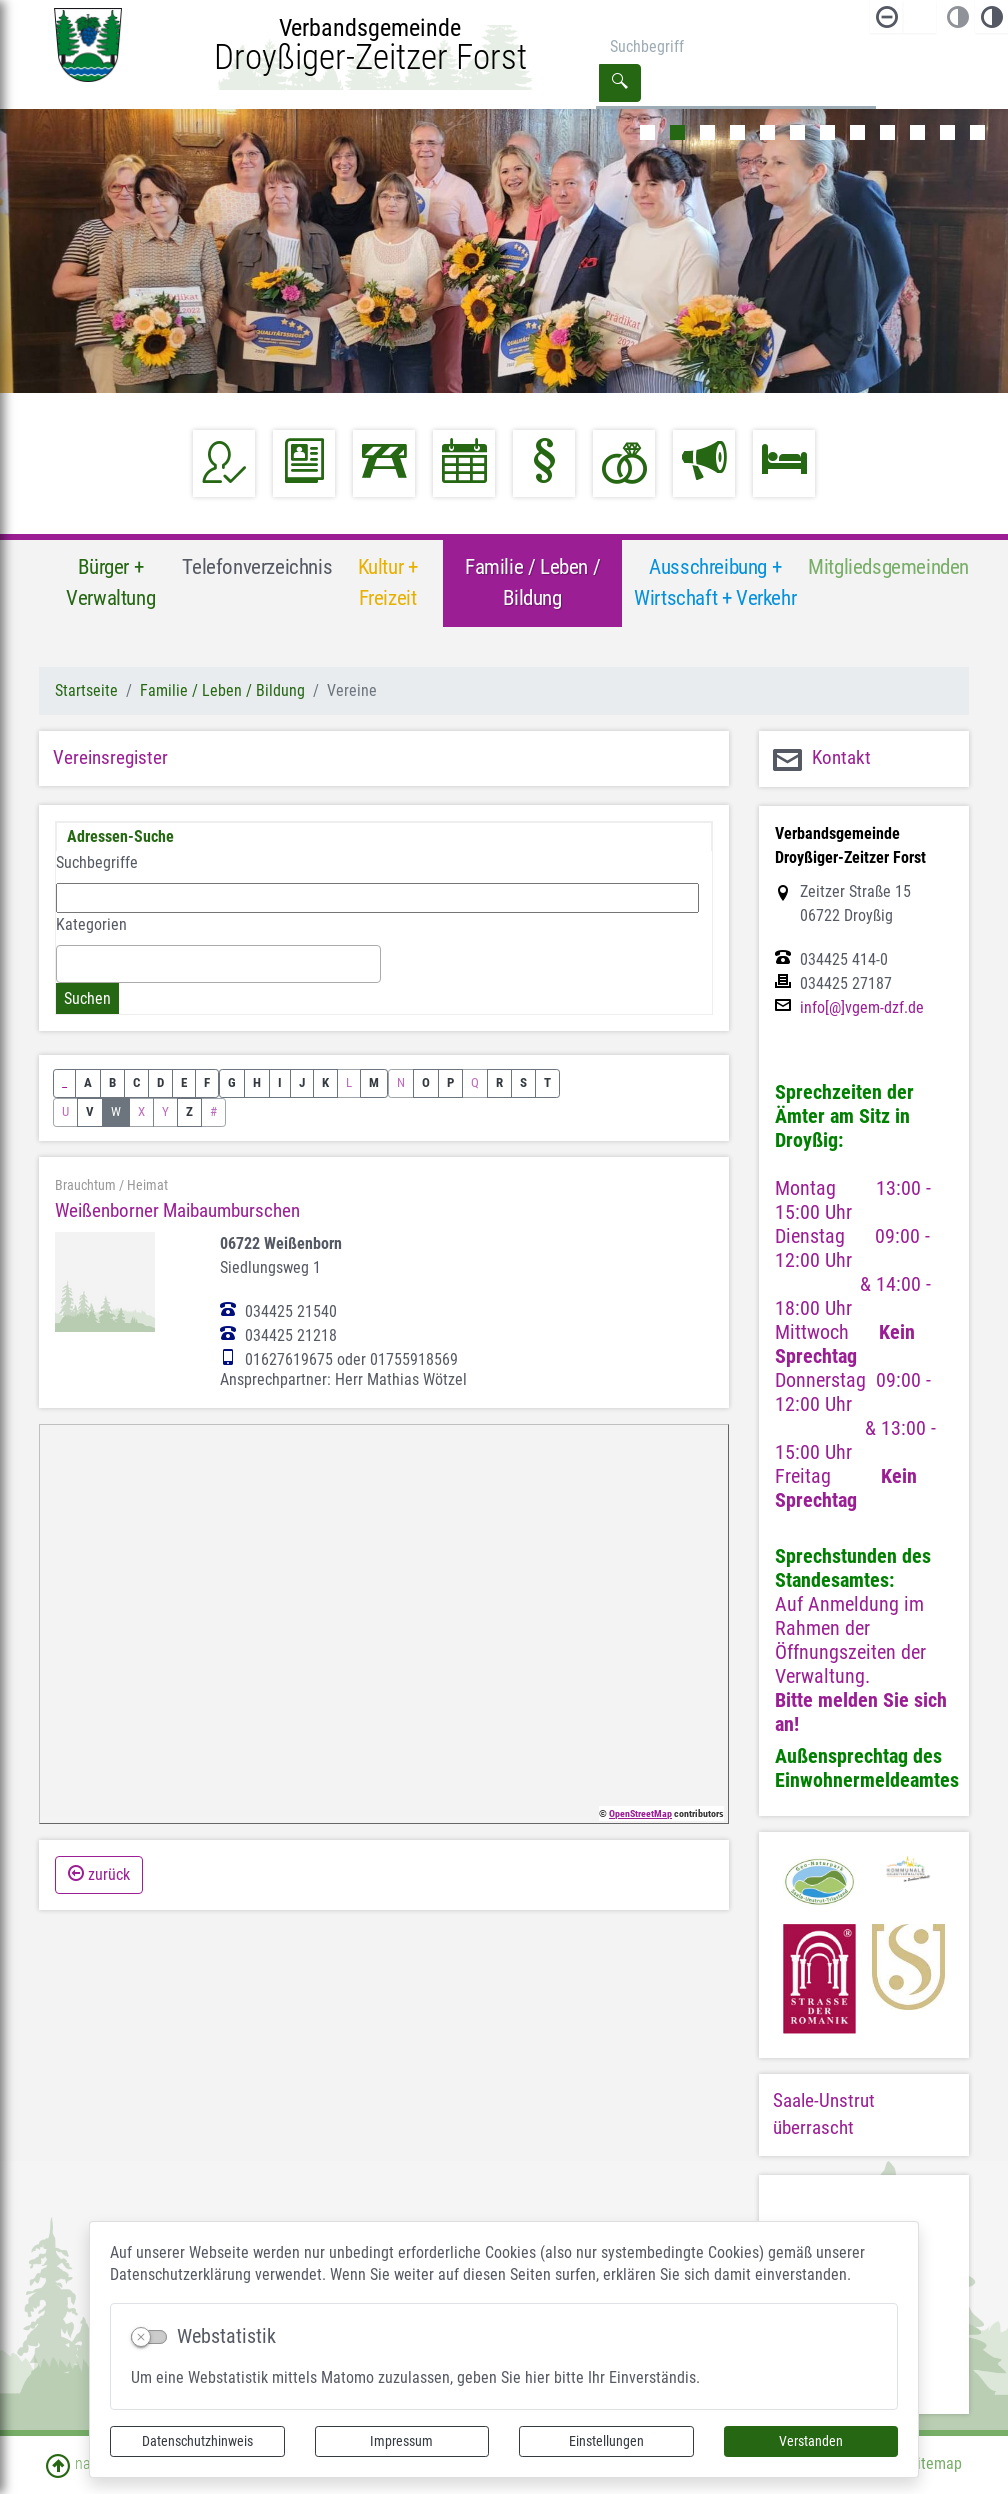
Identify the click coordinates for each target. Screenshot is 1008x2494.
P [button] (450, 1082)
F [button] (207, 1082)
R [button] (499, 1082)
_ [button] (64, 1082)
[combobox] (218, 964)
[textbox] (68, 963)
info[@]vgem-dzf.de (862, 1008)
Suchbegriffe (97, 862)
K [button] (325, 1082)
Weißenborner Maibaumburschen (177, 1210)
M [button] (374, 1082)
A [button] (88, 1082)
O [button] (426, 1082)
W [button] (116, 1111)
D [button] (160, 1082)
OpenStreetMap (640, 1813)
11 (947, 132)
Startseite (86, 690)
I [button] (280, 1082)
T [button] (547, 1082)
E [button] (184, 1082)
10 (917, 132)
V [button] (90, 1111)
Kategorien (91, 924)
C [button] (136, 1082)
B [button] (112, 1082)
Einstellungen (606, 2441)
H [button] (257, 1082)
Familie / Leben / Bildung (222, 690)
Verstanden (811, 2441)
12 (977, 132)
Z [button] (189, 1111)
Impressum (401, 2441)
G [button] (232, 1082)
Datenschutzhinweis (197, 2441)
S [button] (523, 1082)
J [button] (302, 1082)
